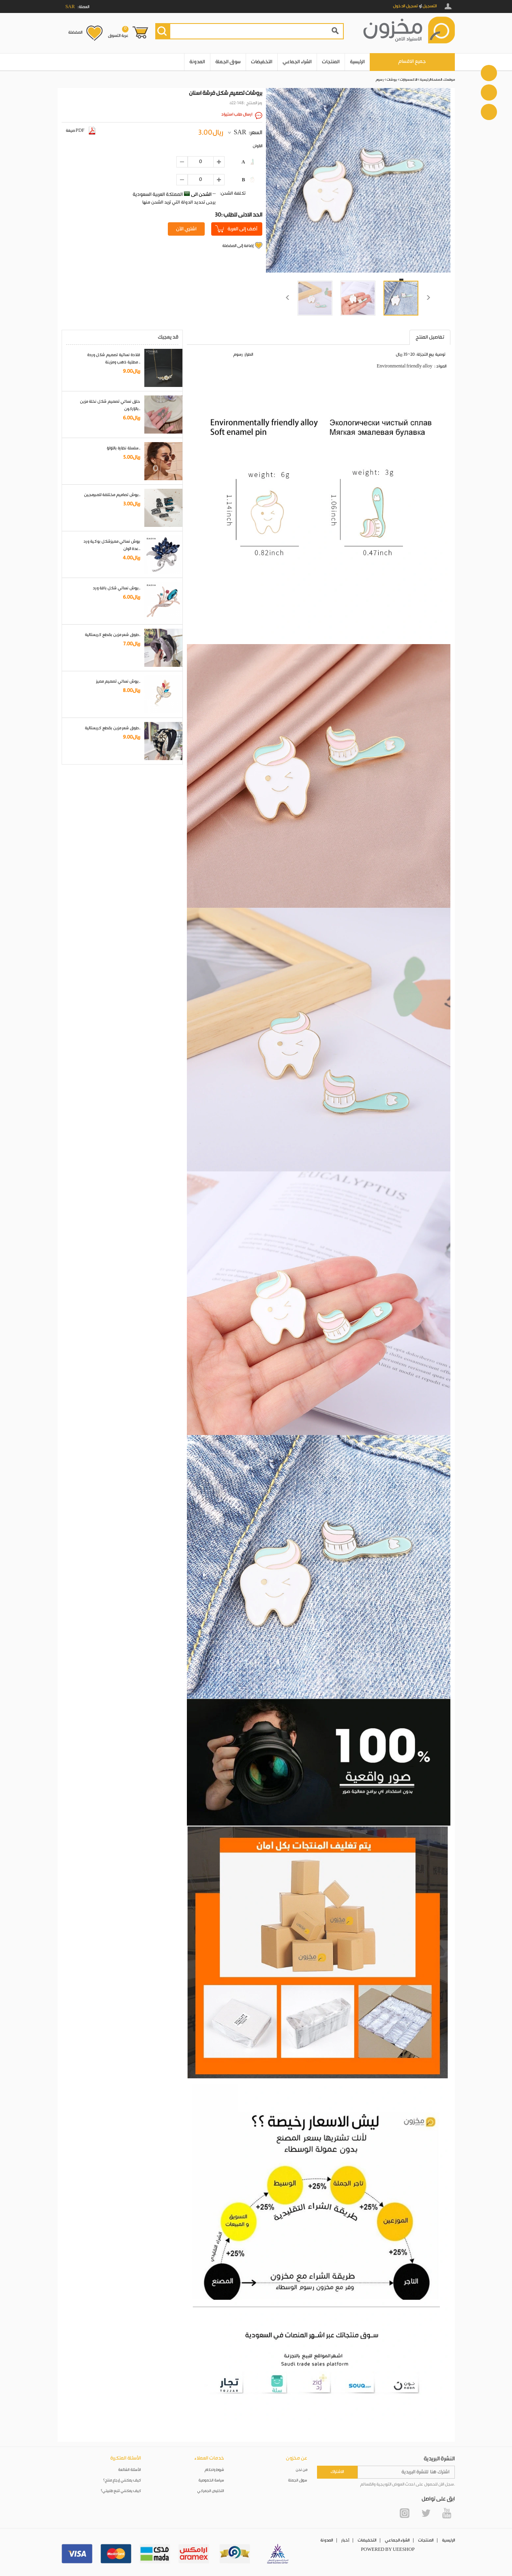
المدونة (197, 62)
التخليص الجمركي (210, 2491)
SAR (240, 132)
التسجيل (429, 6)
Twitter (426, 2513)
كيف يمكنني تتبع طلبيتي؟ (121, 2491)
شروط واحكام (214, 2470)
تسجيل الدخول (405, 6)
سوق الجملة (228, 62)
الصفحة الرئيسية (431, 79)
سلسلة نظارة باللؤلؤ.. (123, 448)
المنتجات (331, 62)
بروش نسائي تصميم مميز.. (118, 681)
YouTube (447, 2513)
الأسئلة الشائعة (129, 2470)
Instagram (404, 2513)
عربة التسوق (118, 32)
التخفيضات (261, 62)
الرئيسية (357, 62)
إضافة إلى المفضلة (237, 245)
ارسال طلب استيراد (236, 114)
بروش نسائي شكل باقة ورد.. (116, 588)
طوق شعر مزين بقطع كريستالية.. (112, 634)
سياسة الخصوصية (211, 2480)
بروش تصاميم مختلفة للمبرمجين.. (112, 494)
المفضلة (75, 32)
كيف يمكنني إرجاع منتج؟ (122, 2480)
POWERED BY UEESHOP (388, 2549)
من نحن (301, 2470)
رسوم (380, 79)
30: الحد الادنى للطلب (238, 215)
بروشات (392, 79)
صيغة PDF (80, 131)
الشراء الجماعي (297, 62)
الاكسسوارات (408, 79)
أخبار (345, 2540)
